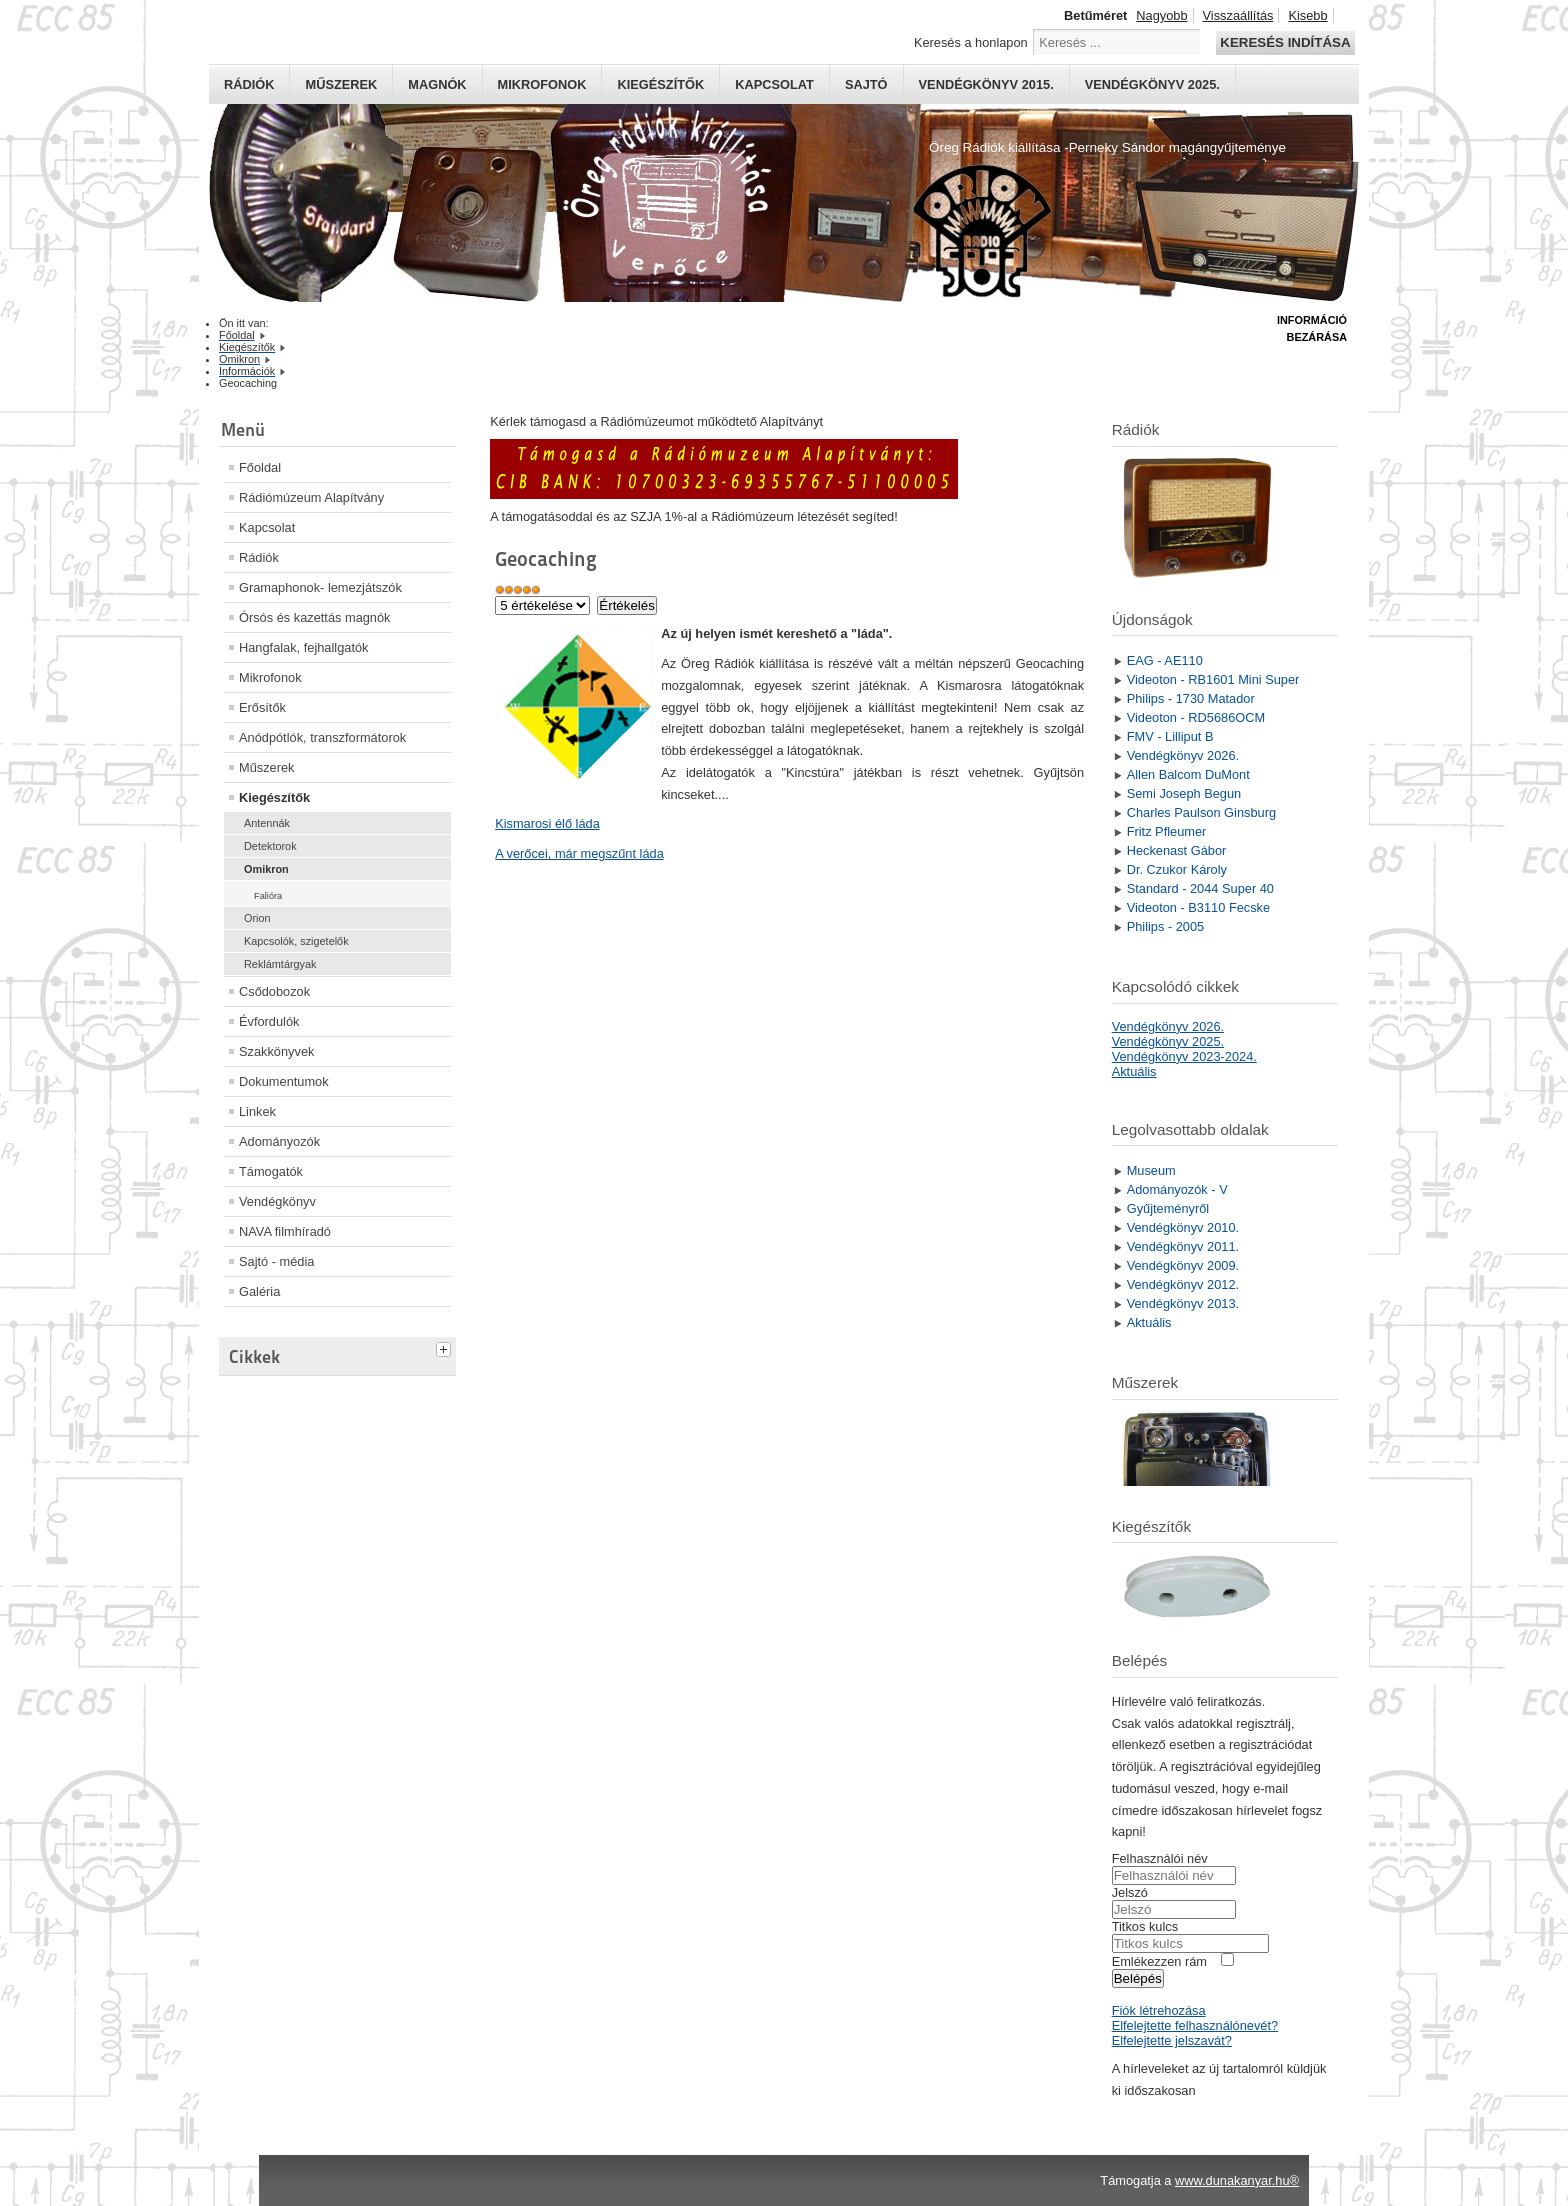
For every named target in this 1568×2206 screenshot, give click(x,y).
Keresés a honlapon (971, 42)
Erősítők (262, 707)
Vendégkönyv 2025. (1152, 84)
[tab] (446, 1347)
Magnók (437, 84)
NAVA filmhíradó (285, 1231)
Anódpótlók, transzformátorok (322, 737)
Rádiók (249, 84)
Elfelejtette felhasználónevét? (1195, 2025)
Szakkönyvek (276, 1051)
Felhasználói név (1160, 1858)
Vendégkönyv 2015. (986, 84)
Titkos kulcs (1145, 1926)
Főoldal (260, 467)
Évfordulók (269, 1021)
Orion (257, 918)
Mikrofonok (542, 84)
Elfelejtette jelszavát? (1172, 2040)
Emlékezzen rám (1159, 1961)
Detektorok (270, 846)
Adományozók (279, 1141)
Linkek (257, 1111)
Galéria (259, 1291)
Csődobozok (274, 991)
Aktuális (1134, 1071)
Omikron (266, 869)
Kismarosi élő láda (547, 823)
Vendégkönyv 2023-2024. (1184, 1056)
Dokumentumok (284, 1081)
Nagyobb (1161, 15)
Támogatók (271, 1171)
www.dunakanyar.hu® (1237, 2180)
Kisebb (1307, 15)
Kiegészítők (660, 84)
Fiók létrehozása (1159, 2010)
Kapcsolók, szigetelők (296, 941)
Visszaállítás (1238, 15)
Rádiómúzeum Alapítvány (311, 497)
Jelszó (1130, 1892)
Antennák (267, 823)
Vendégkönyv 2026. (1168, 1026)
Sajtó (866, 84)
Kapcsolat (774, 84)
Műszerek (341, 84)
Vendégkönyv (277, 1201)
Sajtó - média (276, 1261)
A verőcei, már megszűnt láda (579, 853)
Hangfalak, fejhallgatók (303, 647)
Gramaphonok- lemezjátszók (320, 587)
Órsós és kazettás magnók (315, 617)
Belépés (1138, 1978)
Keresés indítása (1285, 42)
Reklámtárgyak (280, 964)
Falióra (268, 896)
